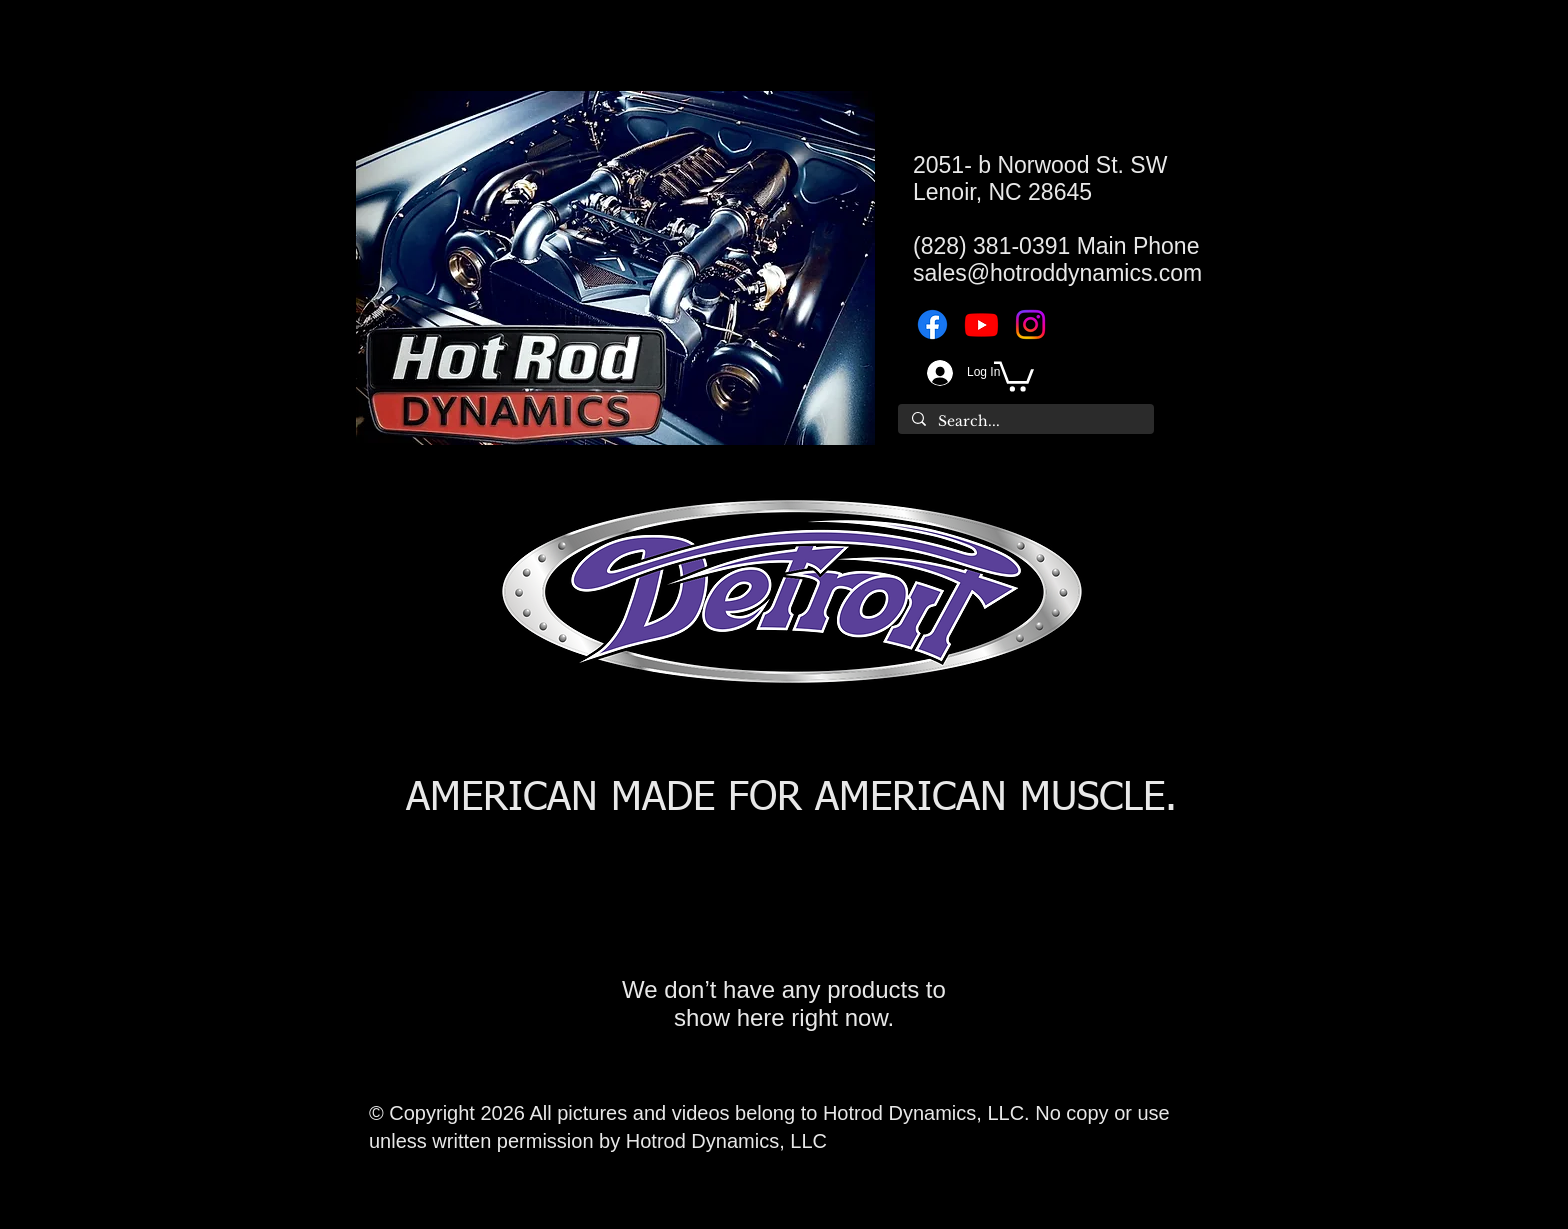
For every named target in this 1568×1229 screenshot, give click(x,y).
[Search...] (1025, 422)
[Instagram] (1030, 324)
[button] (1014, 375)
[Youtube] (981, 324)
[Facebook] (932, 324)
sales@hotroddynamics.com (1057, 273)
